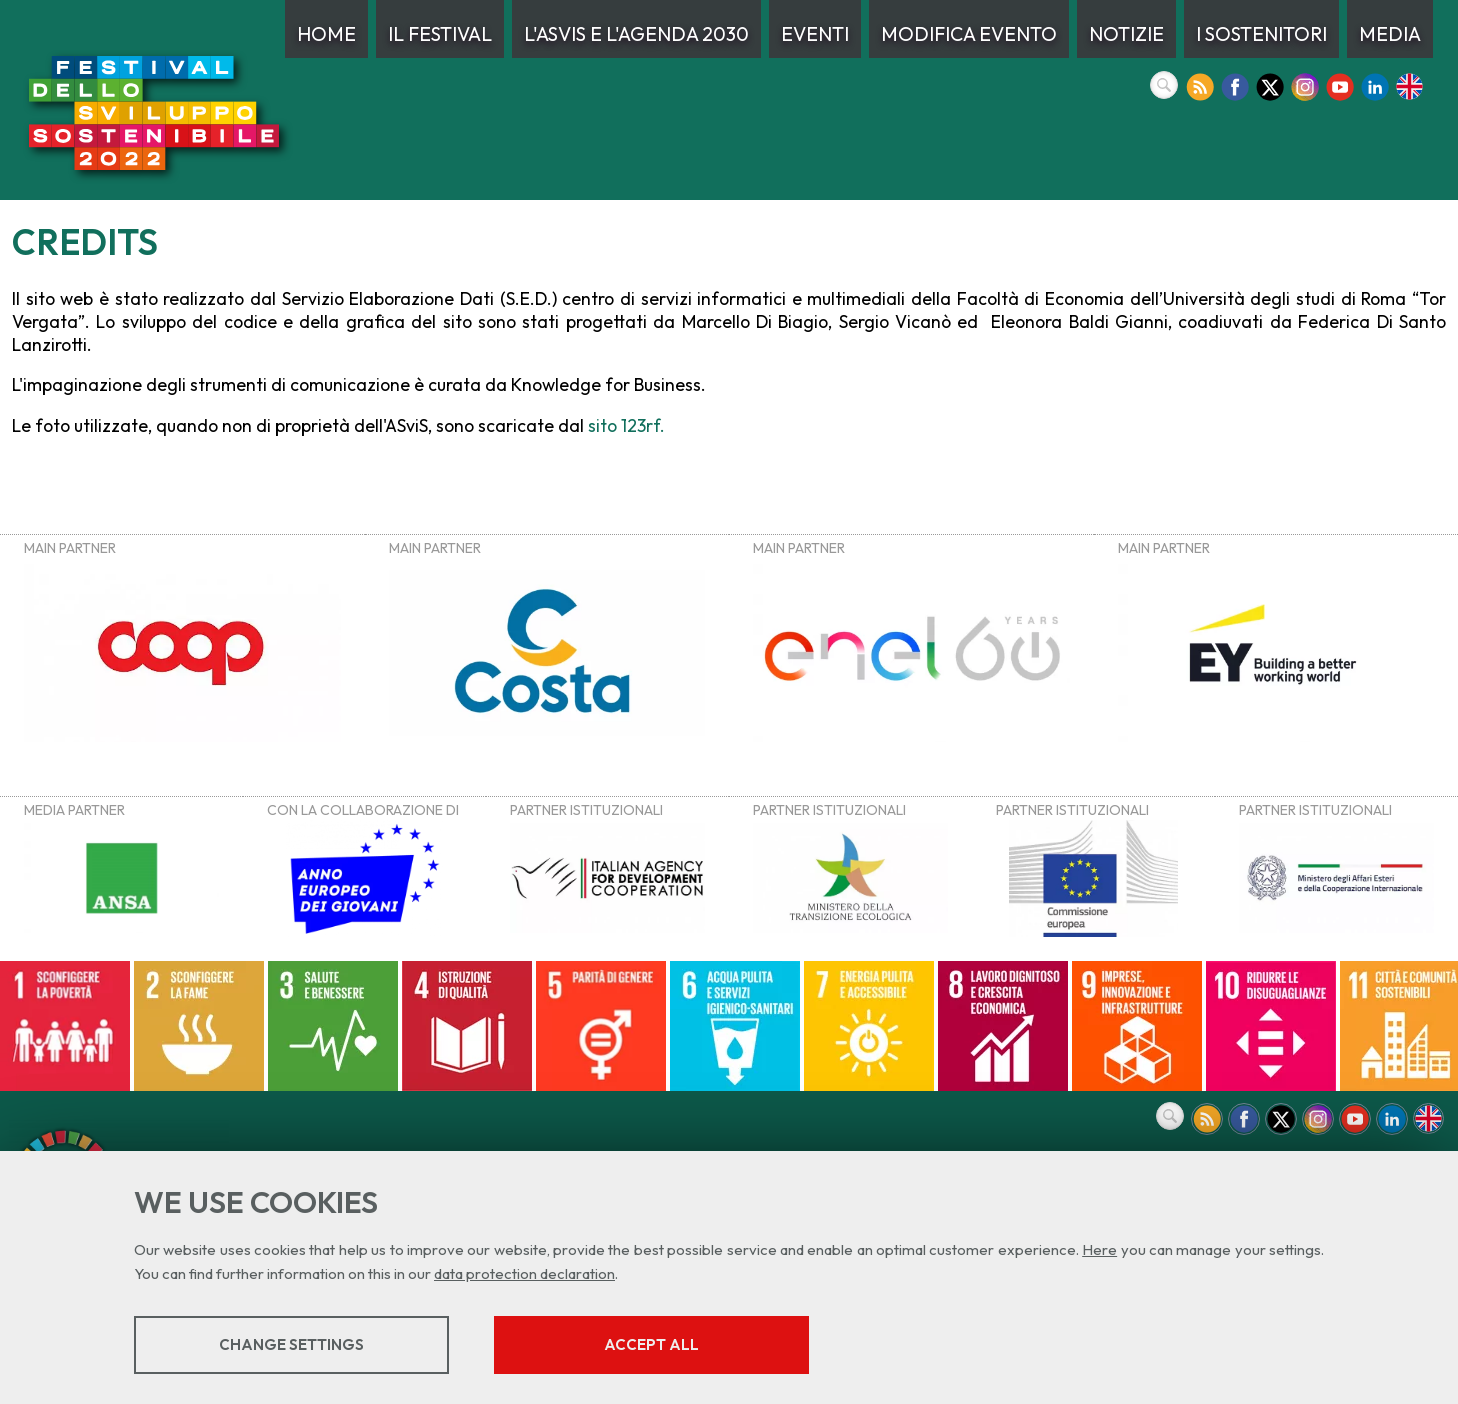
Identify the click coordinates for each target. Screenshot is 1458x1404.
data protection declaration (524, 1273)
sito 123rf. (626, 425)
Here (1099, 1249)
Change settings (291, 1344)
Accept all (651, 1344)
